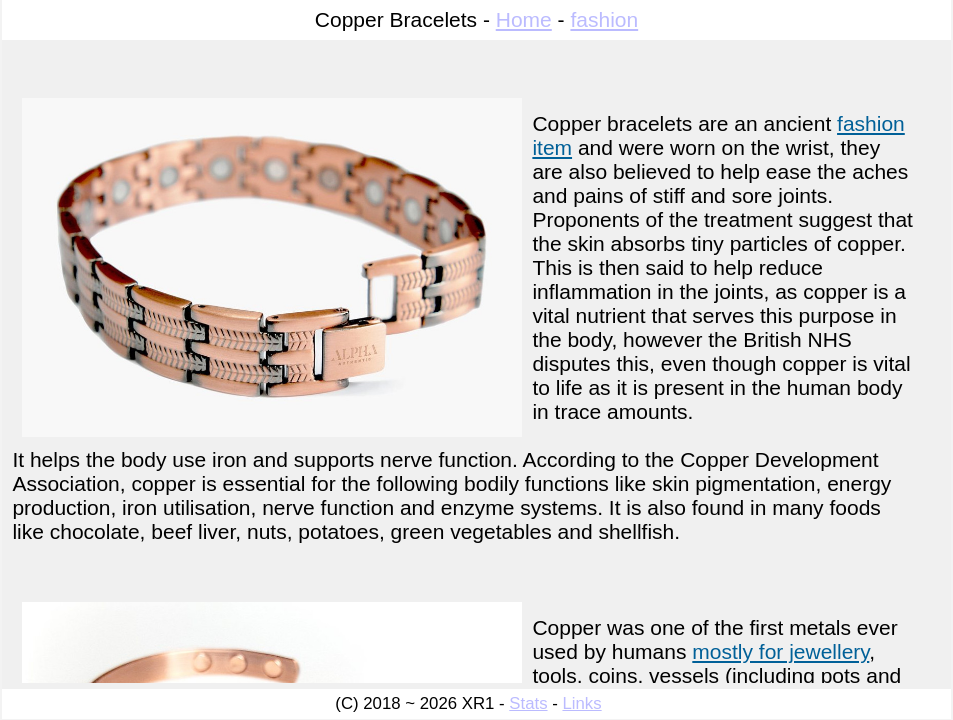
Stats (528, 703)
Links (581, 703)
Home (524, 19)
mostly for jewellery (780, 651)
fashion (604, 19)
